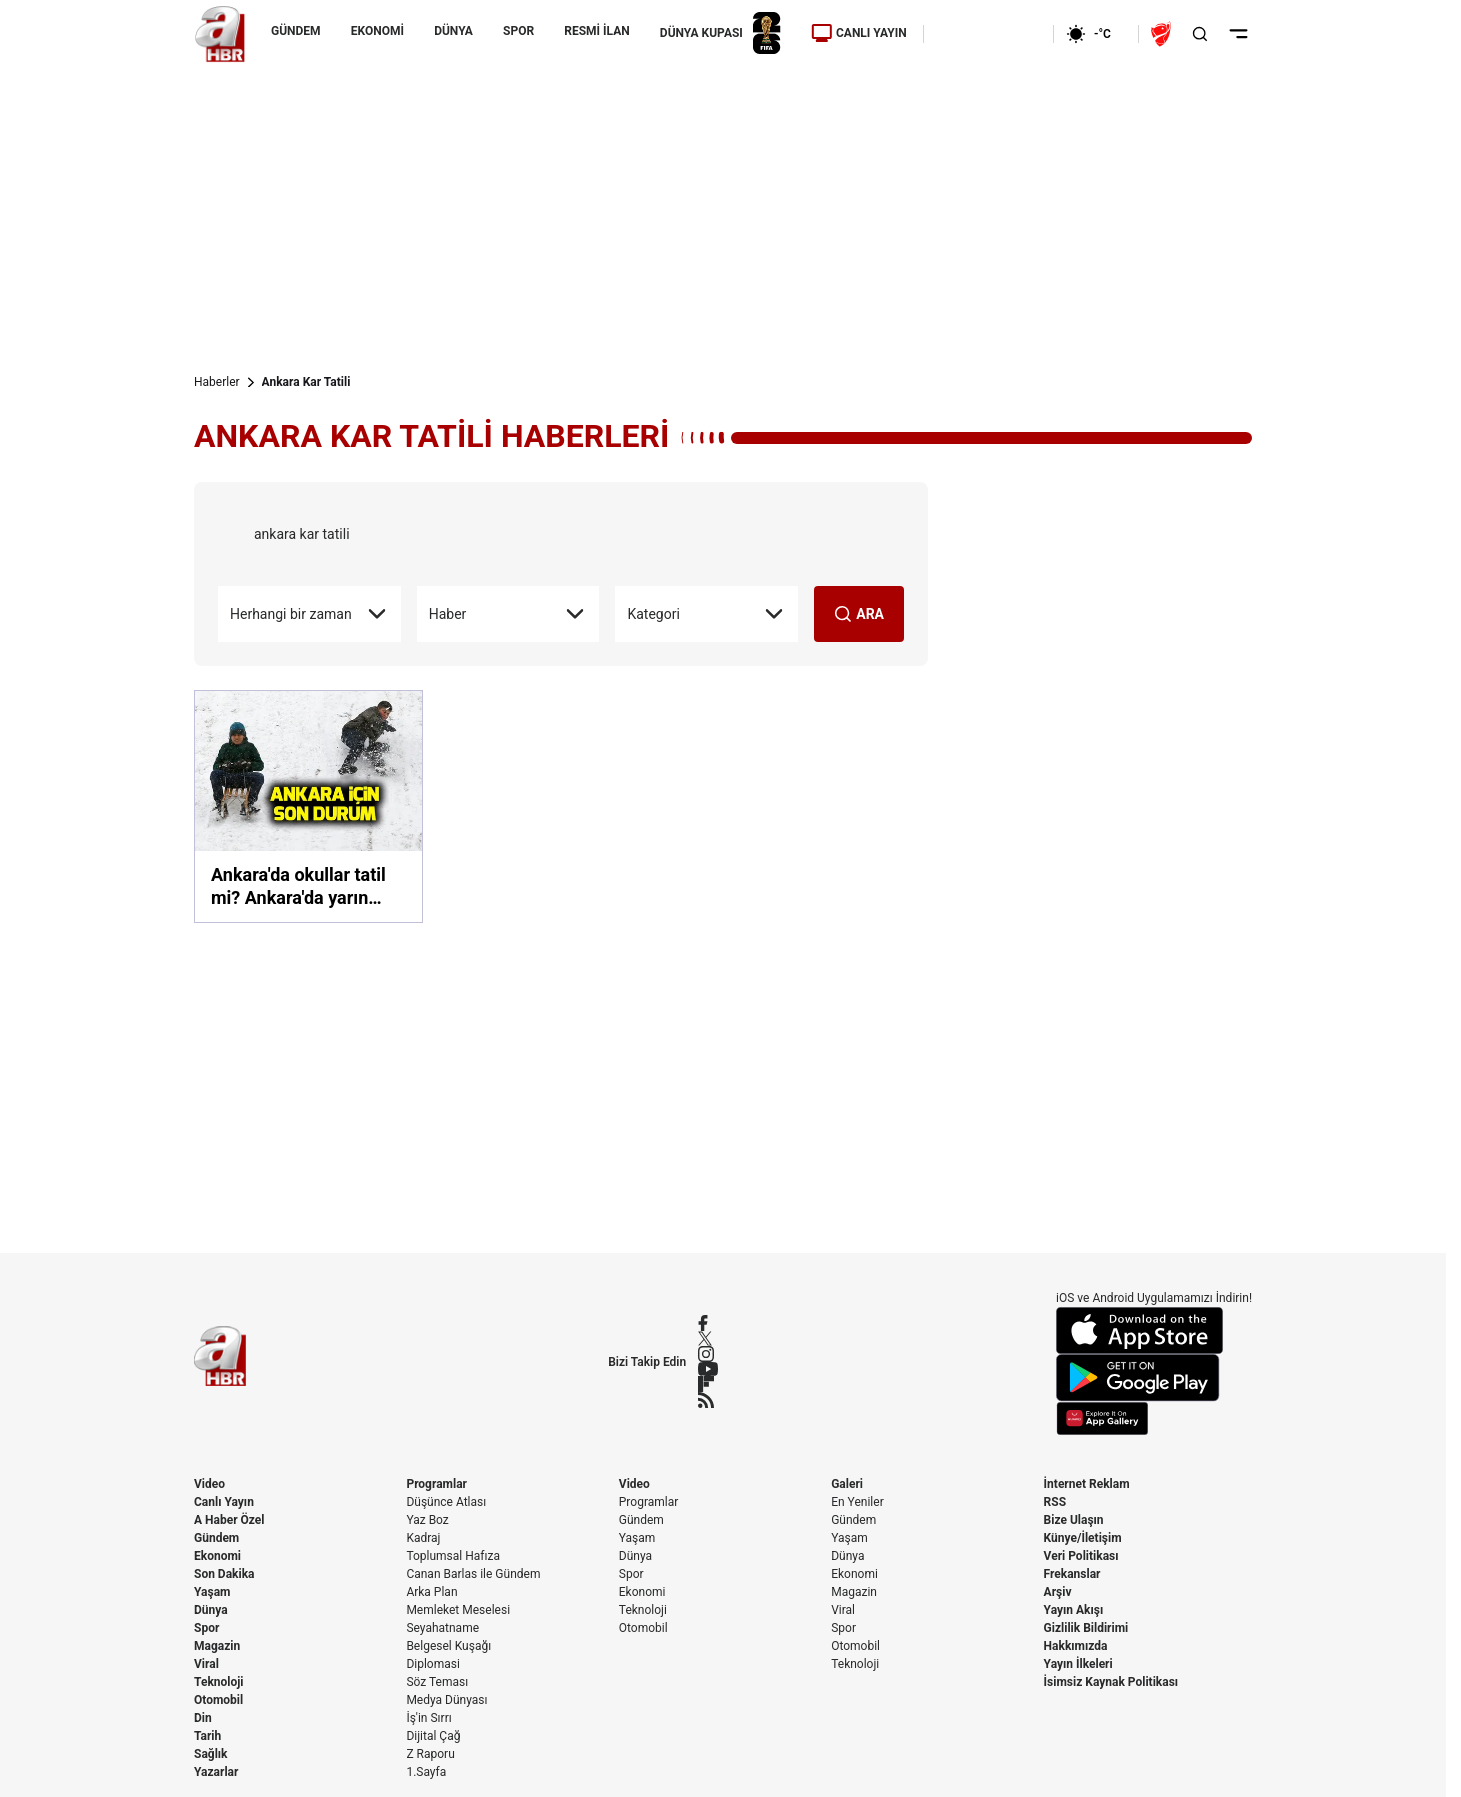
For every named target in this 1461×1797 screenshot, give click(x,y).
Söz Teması (437, 1682)
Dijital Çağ (433, 1736)
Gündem (216, 1538)
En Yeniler (857, 1502)
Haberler (217, 382)
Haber (508, 614)
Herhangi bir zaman (309, 614)
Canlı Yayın (224, 1502)
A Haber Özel (229, 1520)
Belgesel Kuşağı (448, 1646)
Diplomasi (432, 1664)
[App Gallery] (1154, 1418)
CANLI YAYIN (859, 33)
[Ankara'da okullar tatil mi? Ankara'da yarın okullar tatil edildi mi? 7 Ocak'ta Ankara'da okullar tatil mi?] (308, 806)
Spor (206, 1628)
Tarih (207, 1736)
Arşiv (1058, 1592)
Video (209, 1484)
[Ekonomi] (988, 34)
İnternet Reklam (1087, 1484)
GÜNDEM (296, 31)
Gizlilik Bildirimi (1086, 1628)
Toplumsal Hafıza (453, 1556)
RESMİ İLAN (596, 31)
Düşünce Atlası (446, 1502)
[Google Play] (1154, 1378)
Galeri (847, 1484)
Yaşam (212, 1592)
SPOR (518, 31)
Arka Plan (431, 1592)
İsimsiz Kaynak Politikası (1111, 1682)
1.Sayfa (426, 1772)
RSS (1055, 1502)
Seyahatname (442, 1628)
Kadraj (423, 1538)
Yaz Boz (427, 1520)
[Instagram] (708, 1354)
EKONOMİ (377, 31)
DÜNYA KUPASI (720, 33)
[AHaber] (1096, 34)
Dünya (211, 1610)
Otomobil (218, 1700)
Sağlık (211, 1754)
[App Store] (1154, 1330)
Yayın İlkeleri (1078, 1664)
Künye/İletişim (1083, 1538)
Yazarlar (216, 1772)
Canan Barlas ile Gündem (473, 1574)
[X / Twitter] (708, 1338)
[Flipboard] (708, 1384)
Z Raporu (430, 1754)
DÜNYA (453, 31)
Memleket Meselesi (458, 1610)
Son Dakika (224, 1574)
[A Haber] (220, 34)
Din (203, 1718)
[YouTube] (708, 1369)
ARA (859, 614)
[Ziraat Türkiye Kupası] (1163, 34)
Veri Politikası (1081, 1556)
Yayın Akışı (1074, 1610)
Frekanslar (1072, 1574)
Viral (206, 1664)
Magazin (217, 1646)
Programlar (436, 1484)
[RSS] (708, 1400)
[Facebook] (708, 1323)
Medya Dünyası (446, 1700)
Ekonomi (217, 1556)
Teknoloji (219, 1682)
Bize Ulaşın (1074, 1520)
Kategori (706, 614)
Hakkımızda (1076, 1646)
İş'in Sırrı (428, 1718)
